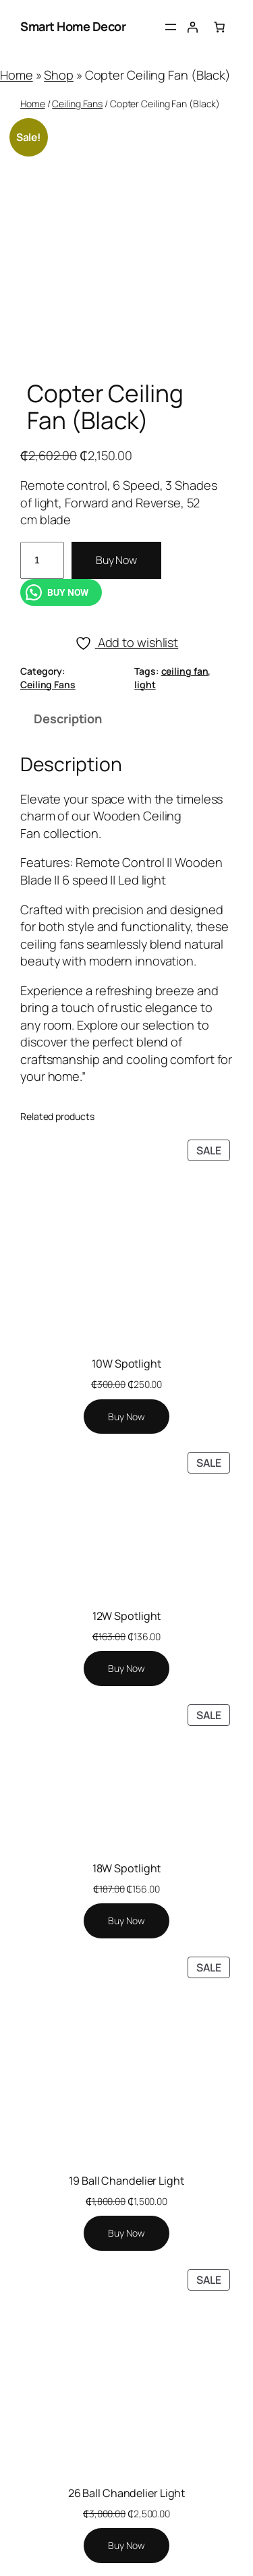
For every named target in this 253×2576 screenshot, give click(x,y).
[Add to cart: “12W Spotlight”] (126, 1668)
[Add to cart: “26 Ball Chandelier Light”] (126, 2545)
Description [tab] (68, 718)
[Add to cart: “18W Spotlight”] (126, 1920)
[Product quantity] (42, 560)
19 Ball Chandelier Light (126, 2181)
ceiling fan (184, 671)
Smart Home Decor (72, 26)
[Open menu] (171, 27)
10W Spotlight (126, 1363)
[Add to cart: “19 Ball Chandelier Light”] (126, 2233)
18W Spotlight (126, 1868)
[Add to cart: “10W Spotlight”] (126, 1416)
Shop (59, 75)
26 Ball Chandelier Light (127, 2493)
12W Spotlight (126, 1616)
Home (16, 75)
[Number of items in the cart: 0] (219, 26)
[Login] (192, 26)
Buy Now (116, 560)
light (145, 684)
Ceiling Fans (77, 103)
